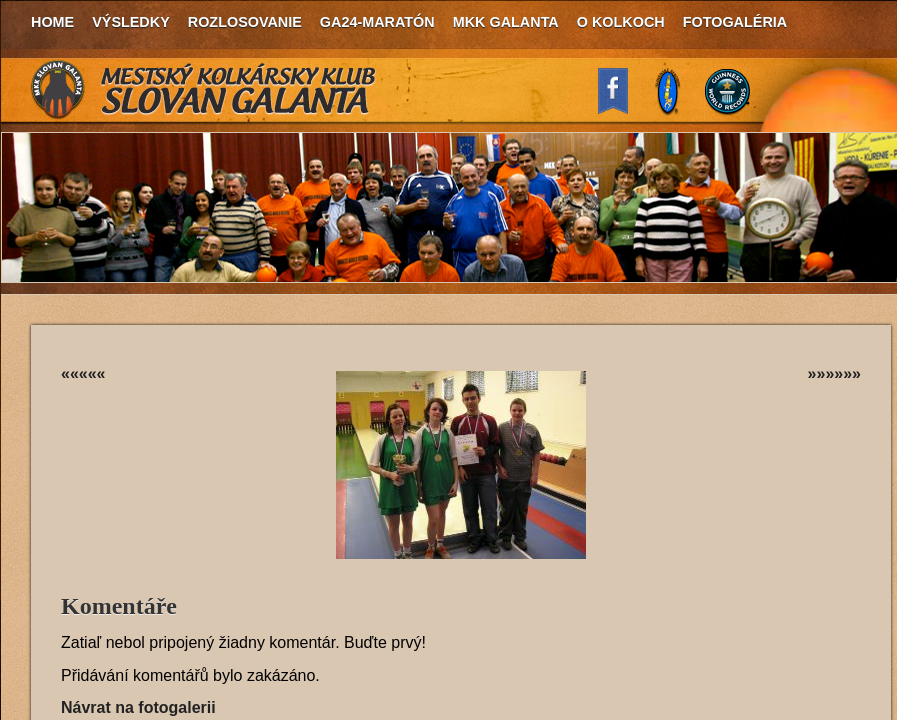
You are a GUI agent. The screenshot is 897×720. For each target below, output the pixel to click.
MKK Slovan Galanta (204, 90)
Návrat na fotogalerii (138, 707)
